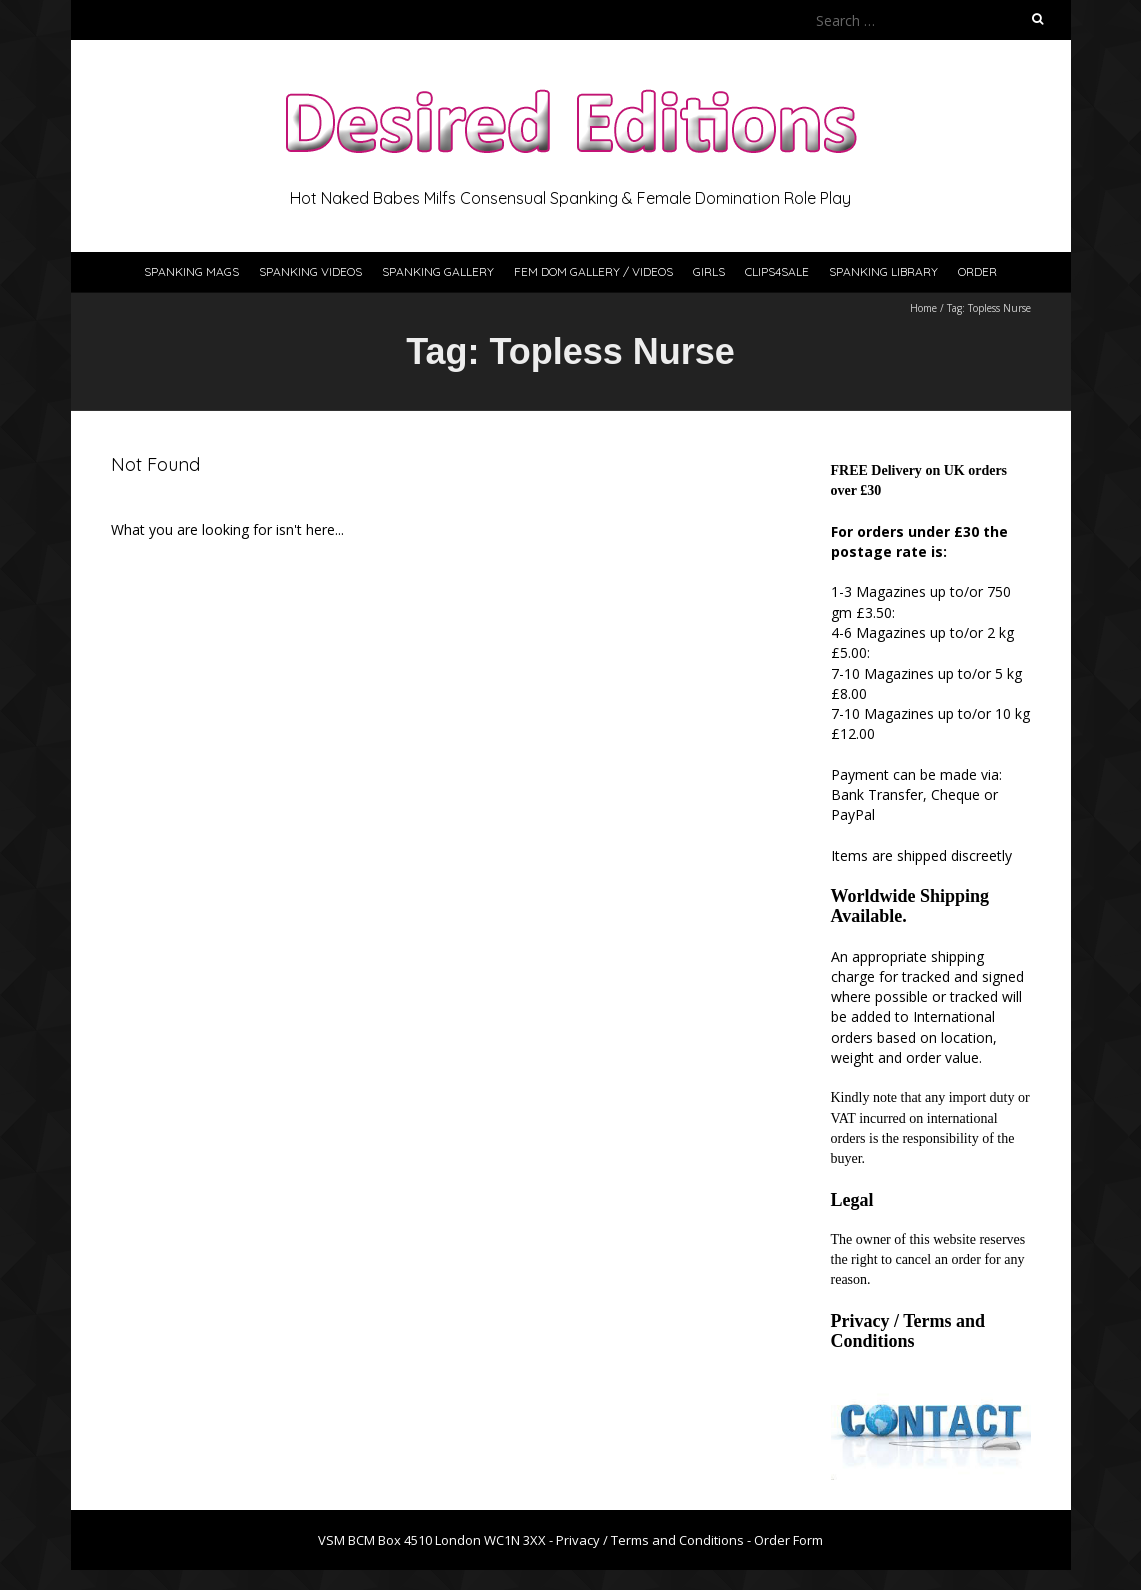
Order (977, 271)
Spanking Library (883, 271)
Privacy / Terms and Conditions (908, 1331)
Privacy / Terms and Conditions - (655, 1540)
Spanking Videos (310, 271)
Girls (709, 271)
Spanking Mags (191, 271)
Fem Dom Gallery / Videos (593, 271)
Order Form (788, 1540)
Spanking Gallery (438, 271)
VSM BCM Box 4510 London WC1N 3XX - (437, 1540)
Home (923, 308)
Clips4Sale (777, 271)
